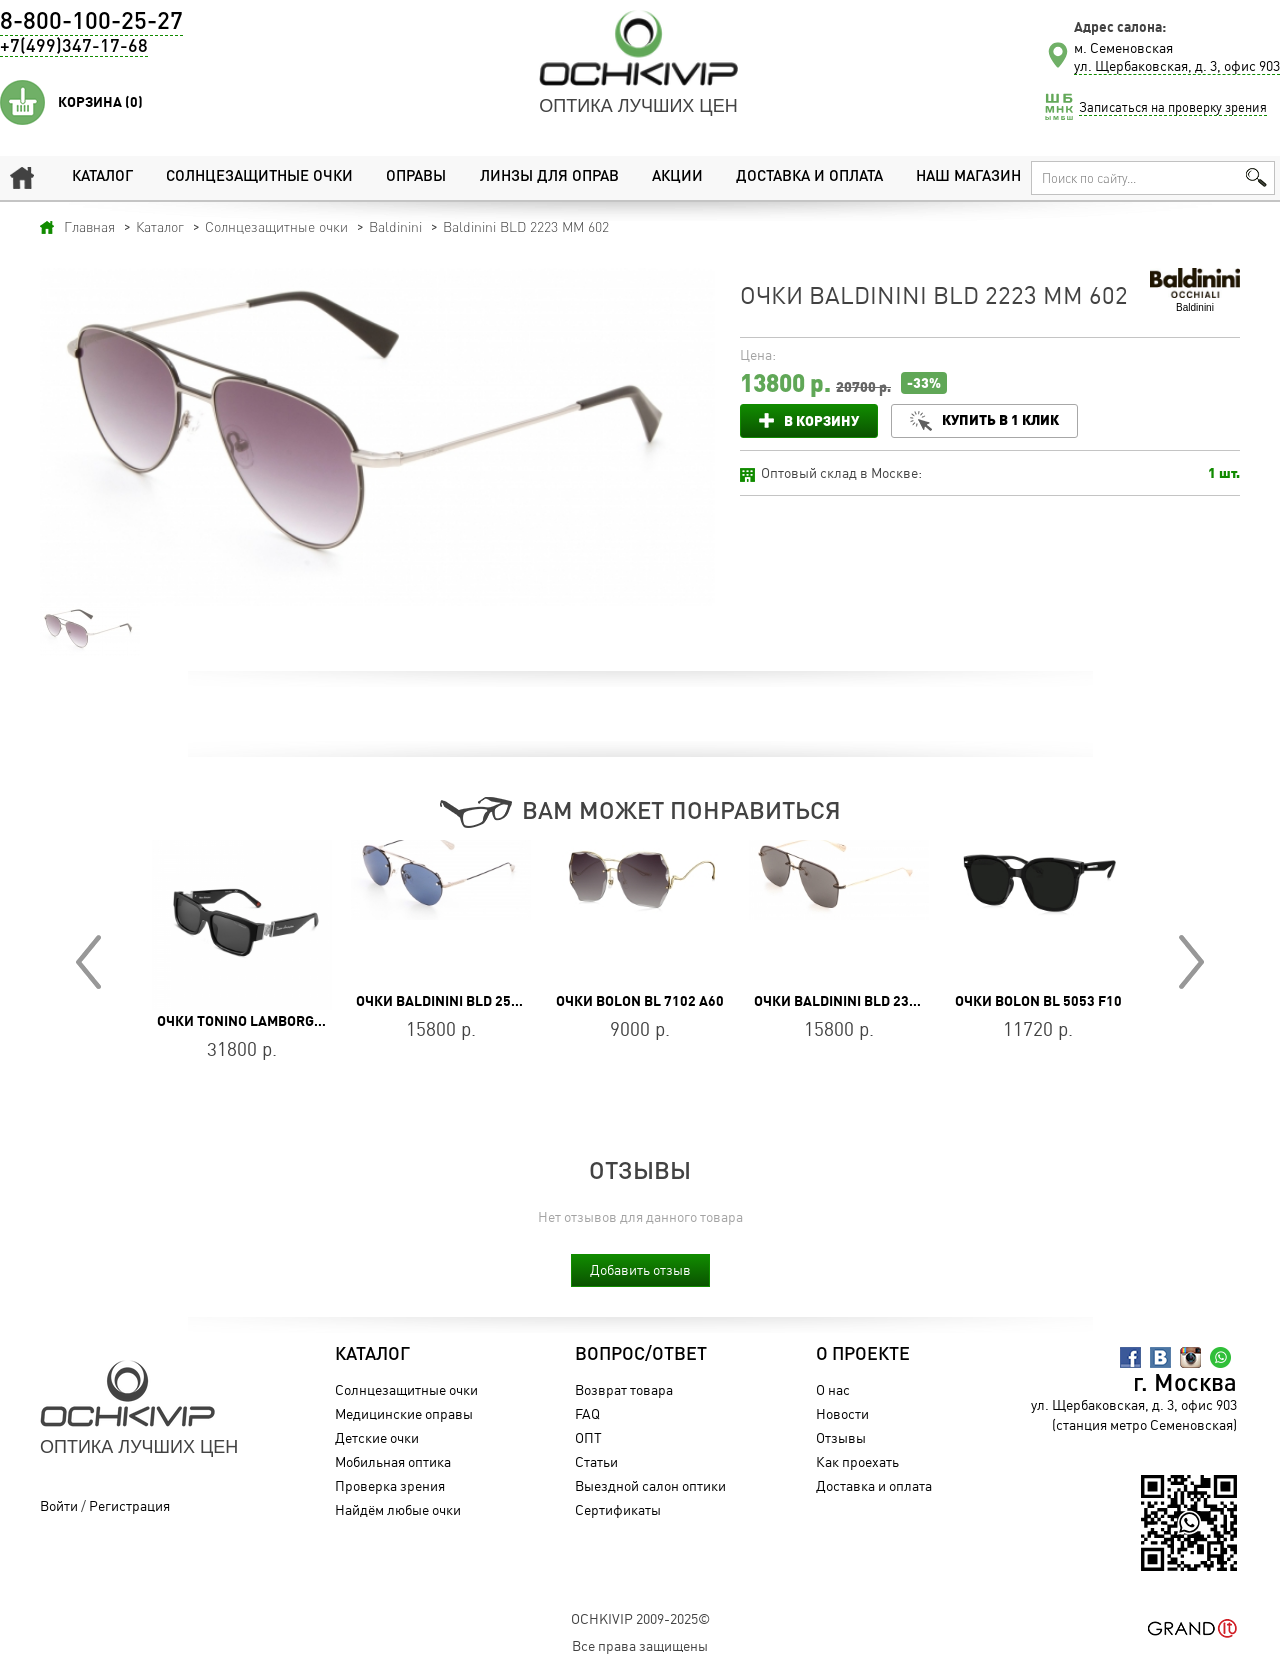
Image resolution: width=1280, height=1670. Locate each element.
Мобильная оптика (393, 1461)
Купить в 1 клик (1000, 419)
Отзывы (841, 1437)
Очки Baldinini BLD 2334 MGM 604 (870, 1001)
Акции (677, 177)
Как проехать (857, 1461)
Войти (59, 1505)
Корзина (100, 102)
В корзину (821, 420)
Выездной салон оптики (650, 1485)
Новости (842, 1413)
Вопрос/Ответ (641, 1355)
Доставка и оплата (809, 177)
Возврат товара (624, 1389)
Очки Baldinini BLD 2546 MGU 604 (471, 1001)
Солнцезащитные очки (259, 177)
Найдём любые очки (398, 1509)
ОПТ (588, 1437)
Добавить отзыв (640, 1269)
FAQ (587, 1413)
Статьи (596, 1461)
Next (1191, 962)
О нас (833, 1389)
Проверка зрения (390, 1485)
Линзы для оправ (549, 177)
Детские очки (377, 1437)
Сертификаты (618, 1509)
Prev (88, 962)
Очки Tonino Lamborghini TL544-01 (282, 1021)
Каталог (102, 177)
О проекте (863, 1355)
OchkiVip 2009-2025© (640, 1618)
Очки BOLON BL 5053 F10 (1038, 1001)
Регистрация (129, 1505)
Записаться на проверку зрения (1173, 107)
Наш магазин (968, 177)
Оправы (416, 177)
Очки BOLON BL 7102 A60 (640, 1001)
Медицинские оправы (404, 1413)
